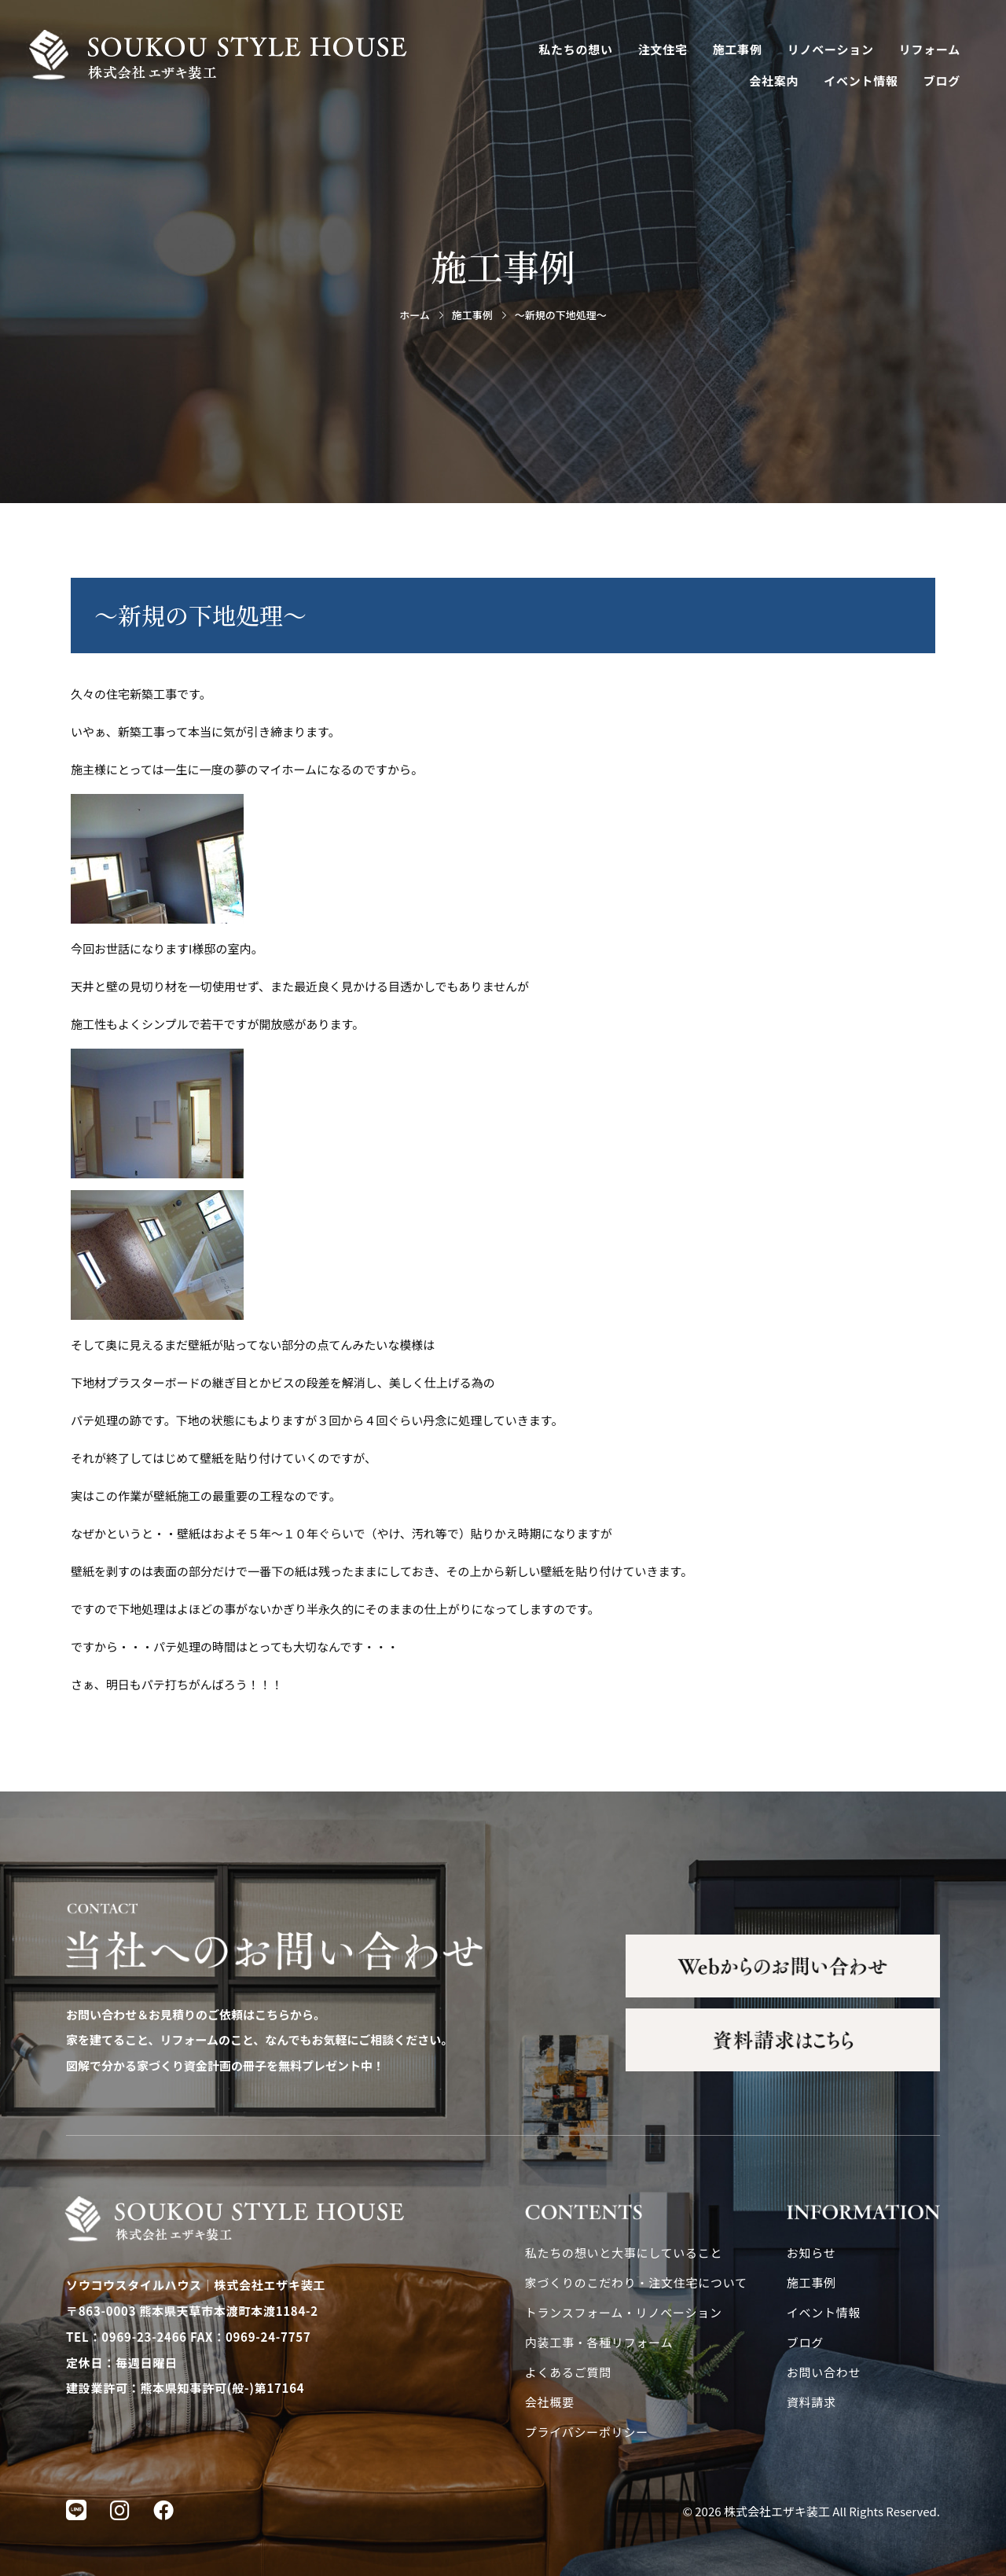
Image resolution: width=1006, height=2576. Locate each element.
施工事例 (737, 49)
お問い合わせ (824, 2372)
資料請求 (811, 2402)
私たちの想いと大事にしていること (624, 2252)
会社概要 (550, 2402)
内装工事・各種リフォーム (599, 2342)
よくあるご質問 (568, 2372)
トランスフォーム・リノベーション (623, 2312)
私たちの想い (575, 49)
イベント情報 (861, 80)
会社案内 (774, 80)
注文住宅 (663, 49)
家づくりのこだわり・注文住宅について (636, 2282)
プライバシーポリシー (586, 2431)
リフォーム (929, 49)
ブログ (941, 80)
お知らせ (811, 2252)
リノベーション (831, 49)
